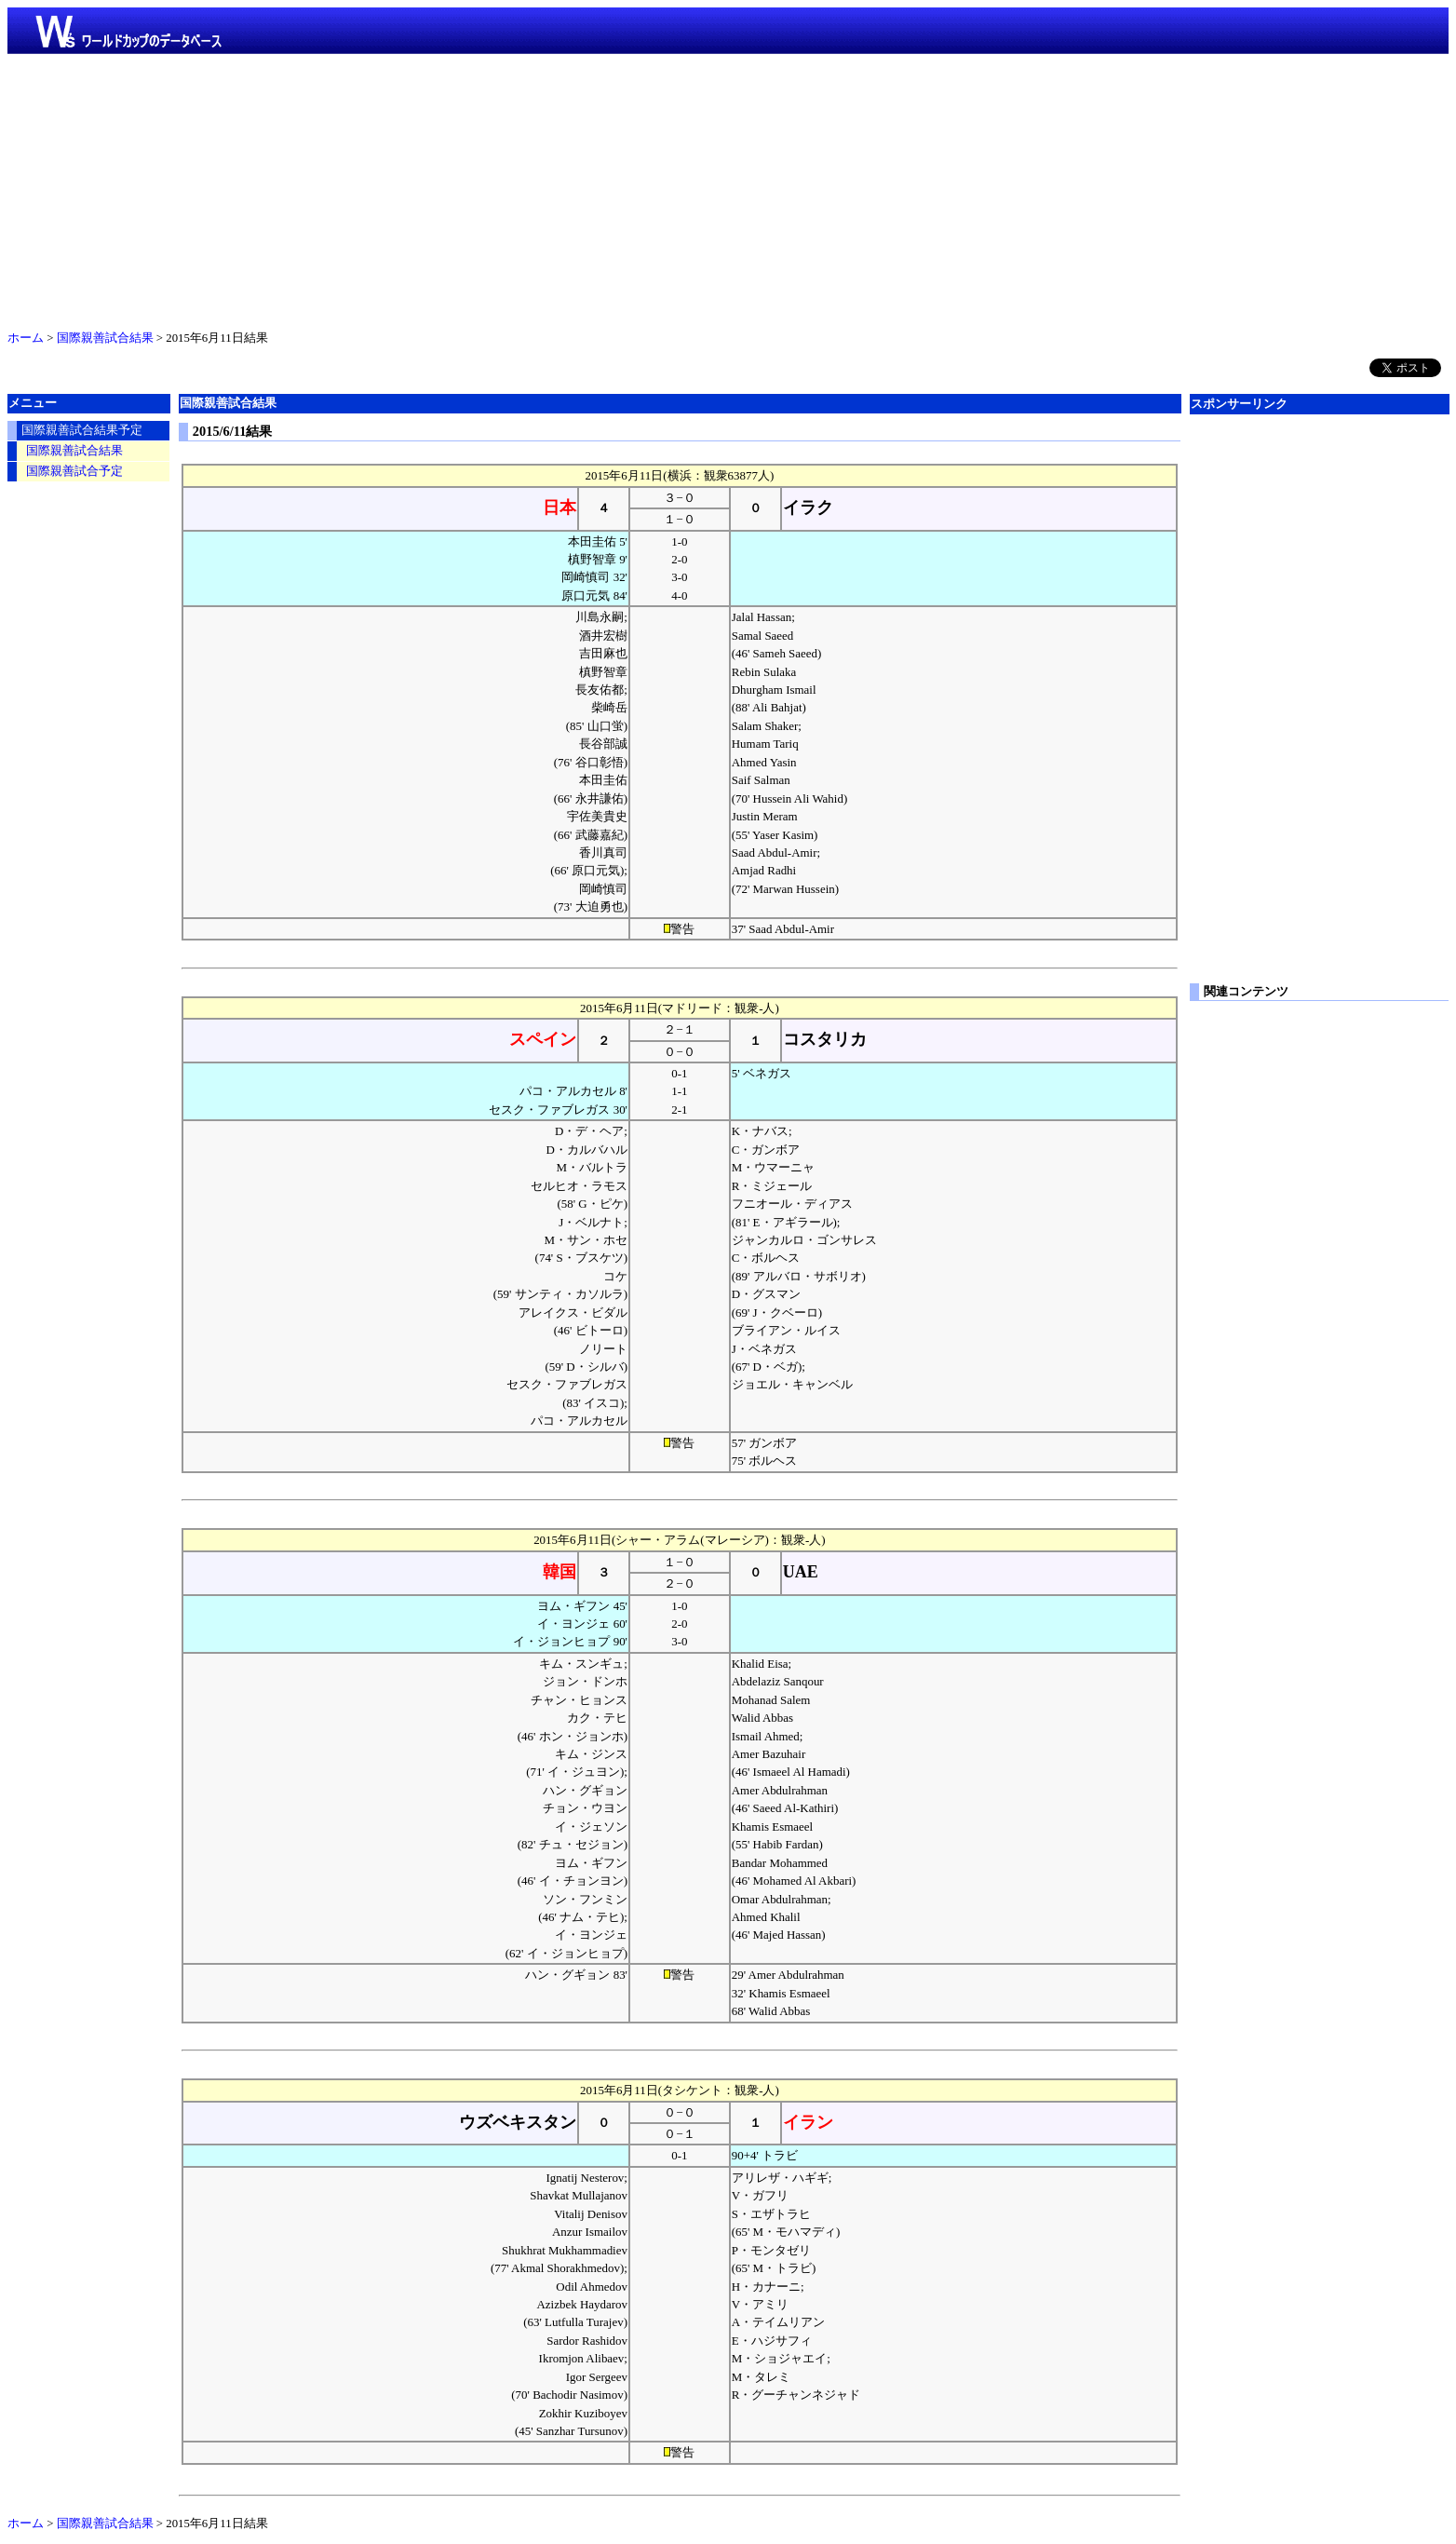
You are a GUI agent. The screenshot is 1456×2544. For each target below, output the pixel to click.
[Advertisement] (728, 188)
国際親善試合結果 (105, 338)
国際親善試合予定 (74, 471)
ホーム (25, 338)
